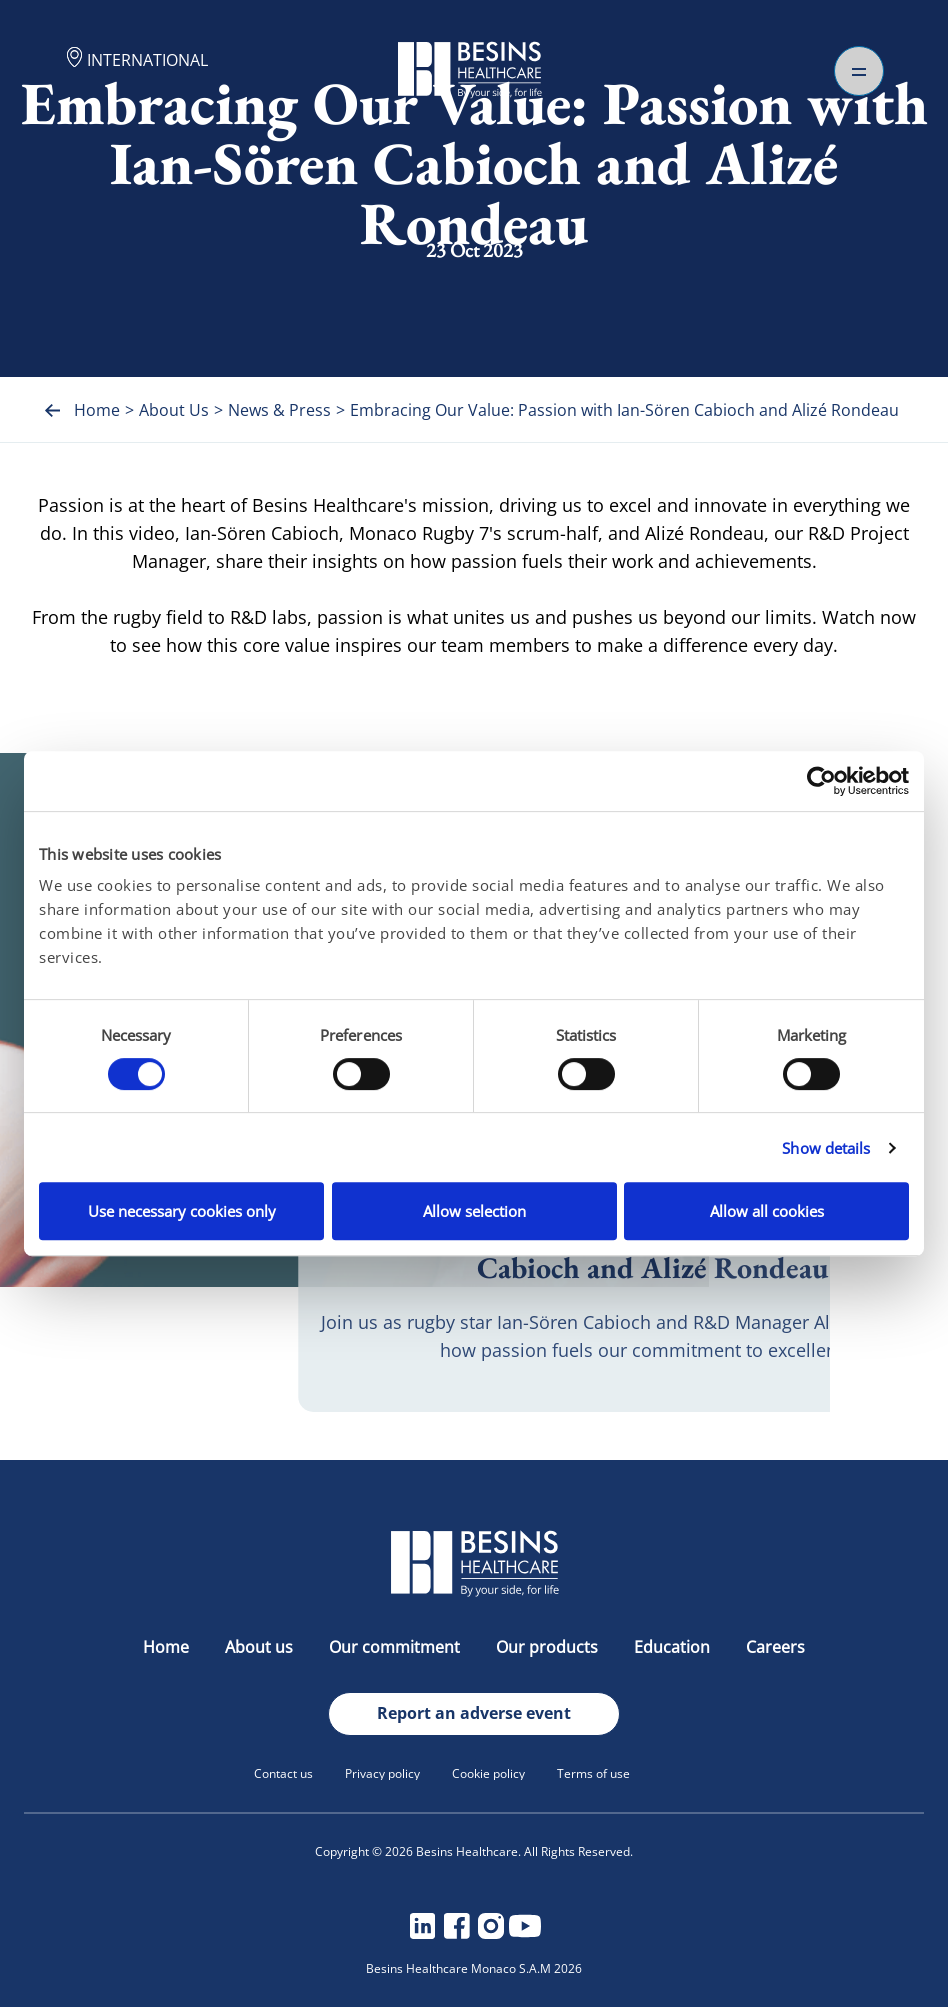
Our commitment (396, 1647)
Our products (549, 1647)
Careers (775, 1647)
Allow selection (474, 1211)
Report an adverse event (474, 1713)
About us (261, 1647)
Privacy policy (382, 1773)
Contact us (283, 1773)
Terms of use (593, 1773)
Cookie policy (488, 1773)
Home (168, 1647)
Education (674, 1647)
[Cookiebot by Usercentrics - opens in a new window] (821, 781)
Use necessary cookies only (182, 1211)
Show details (826, 1148)
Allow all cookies (767, 1211)
